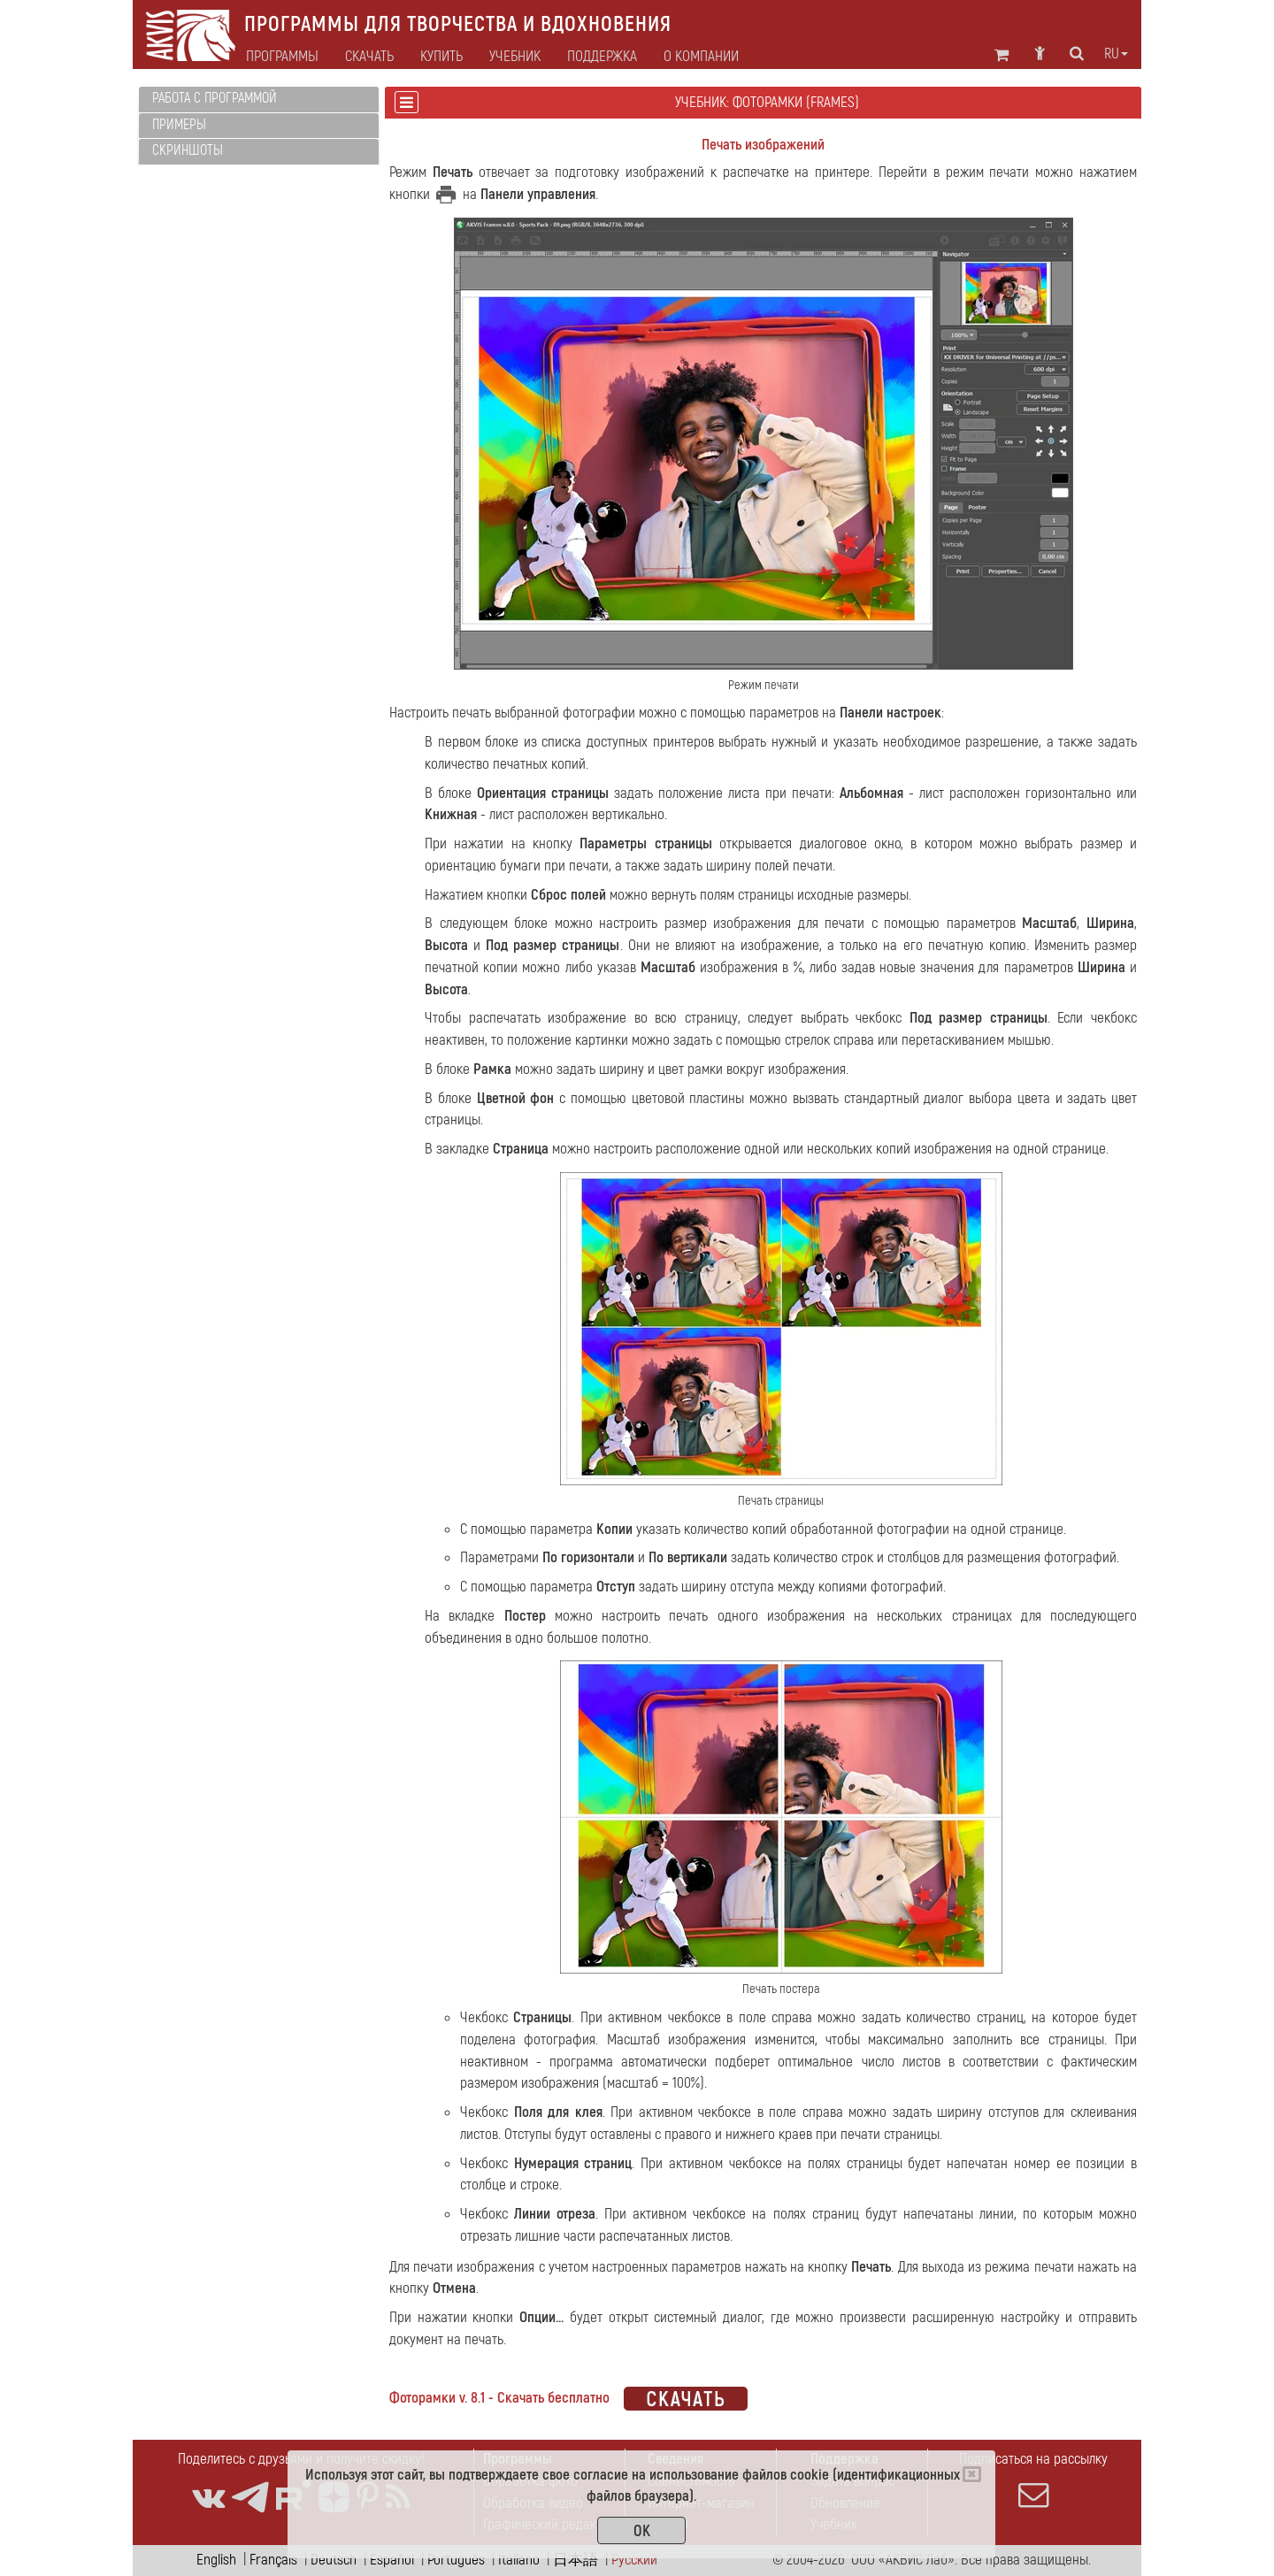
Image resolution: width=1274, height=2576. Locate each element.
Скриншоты (187, 150)
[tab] (259, 99)
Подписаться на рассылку (1033, 2480)
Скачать (369, 56)
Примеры (179, 125)
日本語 (575, 2559)
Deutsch (334, 2559)
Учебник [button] (515, 56)
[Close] (972, 2474)
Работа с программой (214, 98)
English (216, 2559)
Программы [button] (282, 56)
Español (392, 2559)
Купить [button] (441, 56)
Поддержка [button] (602, 56)
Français (273, 2559)
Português (456, 2559)
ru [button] (1116, 54)
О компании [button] (701, 56)
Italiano (519, 2559)
